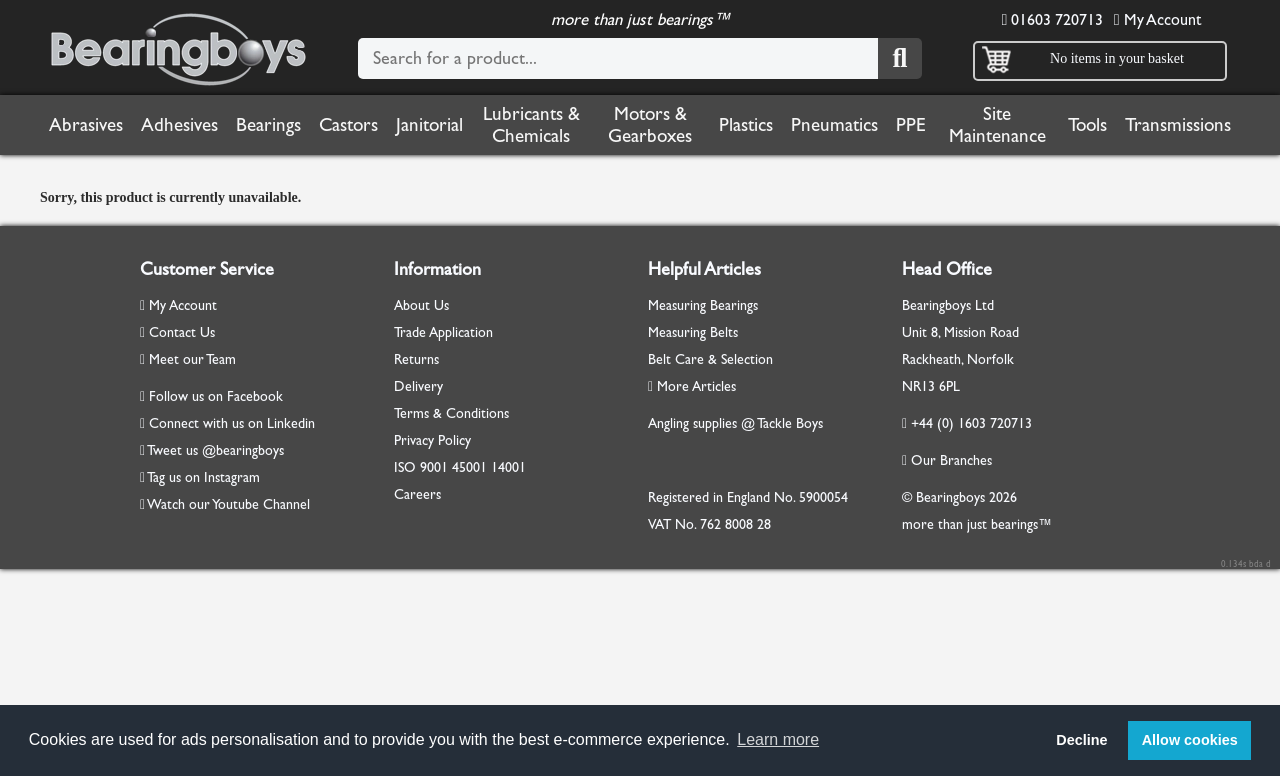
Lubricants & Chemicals (531, 125)
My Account (1157, 19)
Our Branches (947, 460)
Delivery (418, 386)
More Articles (692, 386)
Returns (416, 359)
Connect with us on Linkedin (232, 423)
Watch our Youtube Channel (228, 504)
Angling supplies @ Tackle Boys (735, 423)
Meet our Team (188, 359)
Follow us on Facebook (216, 396)
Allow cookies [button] (1190, 740)
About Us (421, 305)
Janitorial (429, 125)
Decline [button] (1081, 740)
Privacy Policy (432, 440)
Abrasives (86, 125)
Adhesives (179, 125)
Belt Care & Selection (710, 359)
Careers (417, 494)
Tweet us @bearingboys (215, 450)
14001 (508, 467)
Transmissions (1178, 125)
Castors (348, 125)
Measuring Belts (693, 332)
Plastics (746, 125)
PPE (911, 125)
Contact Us (177, 332)
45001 (469, 467)
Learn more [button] (778, 739)
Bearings (268, 125)
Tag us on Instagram (203, 477)
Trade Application (443, 332)
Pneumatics (834, 125)
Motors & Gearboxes (650, 125)
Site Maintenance (997, 125)
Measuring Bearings (703, 305)
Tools (1087, 125)
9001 (434, 467)
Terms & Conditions (451, 413)
